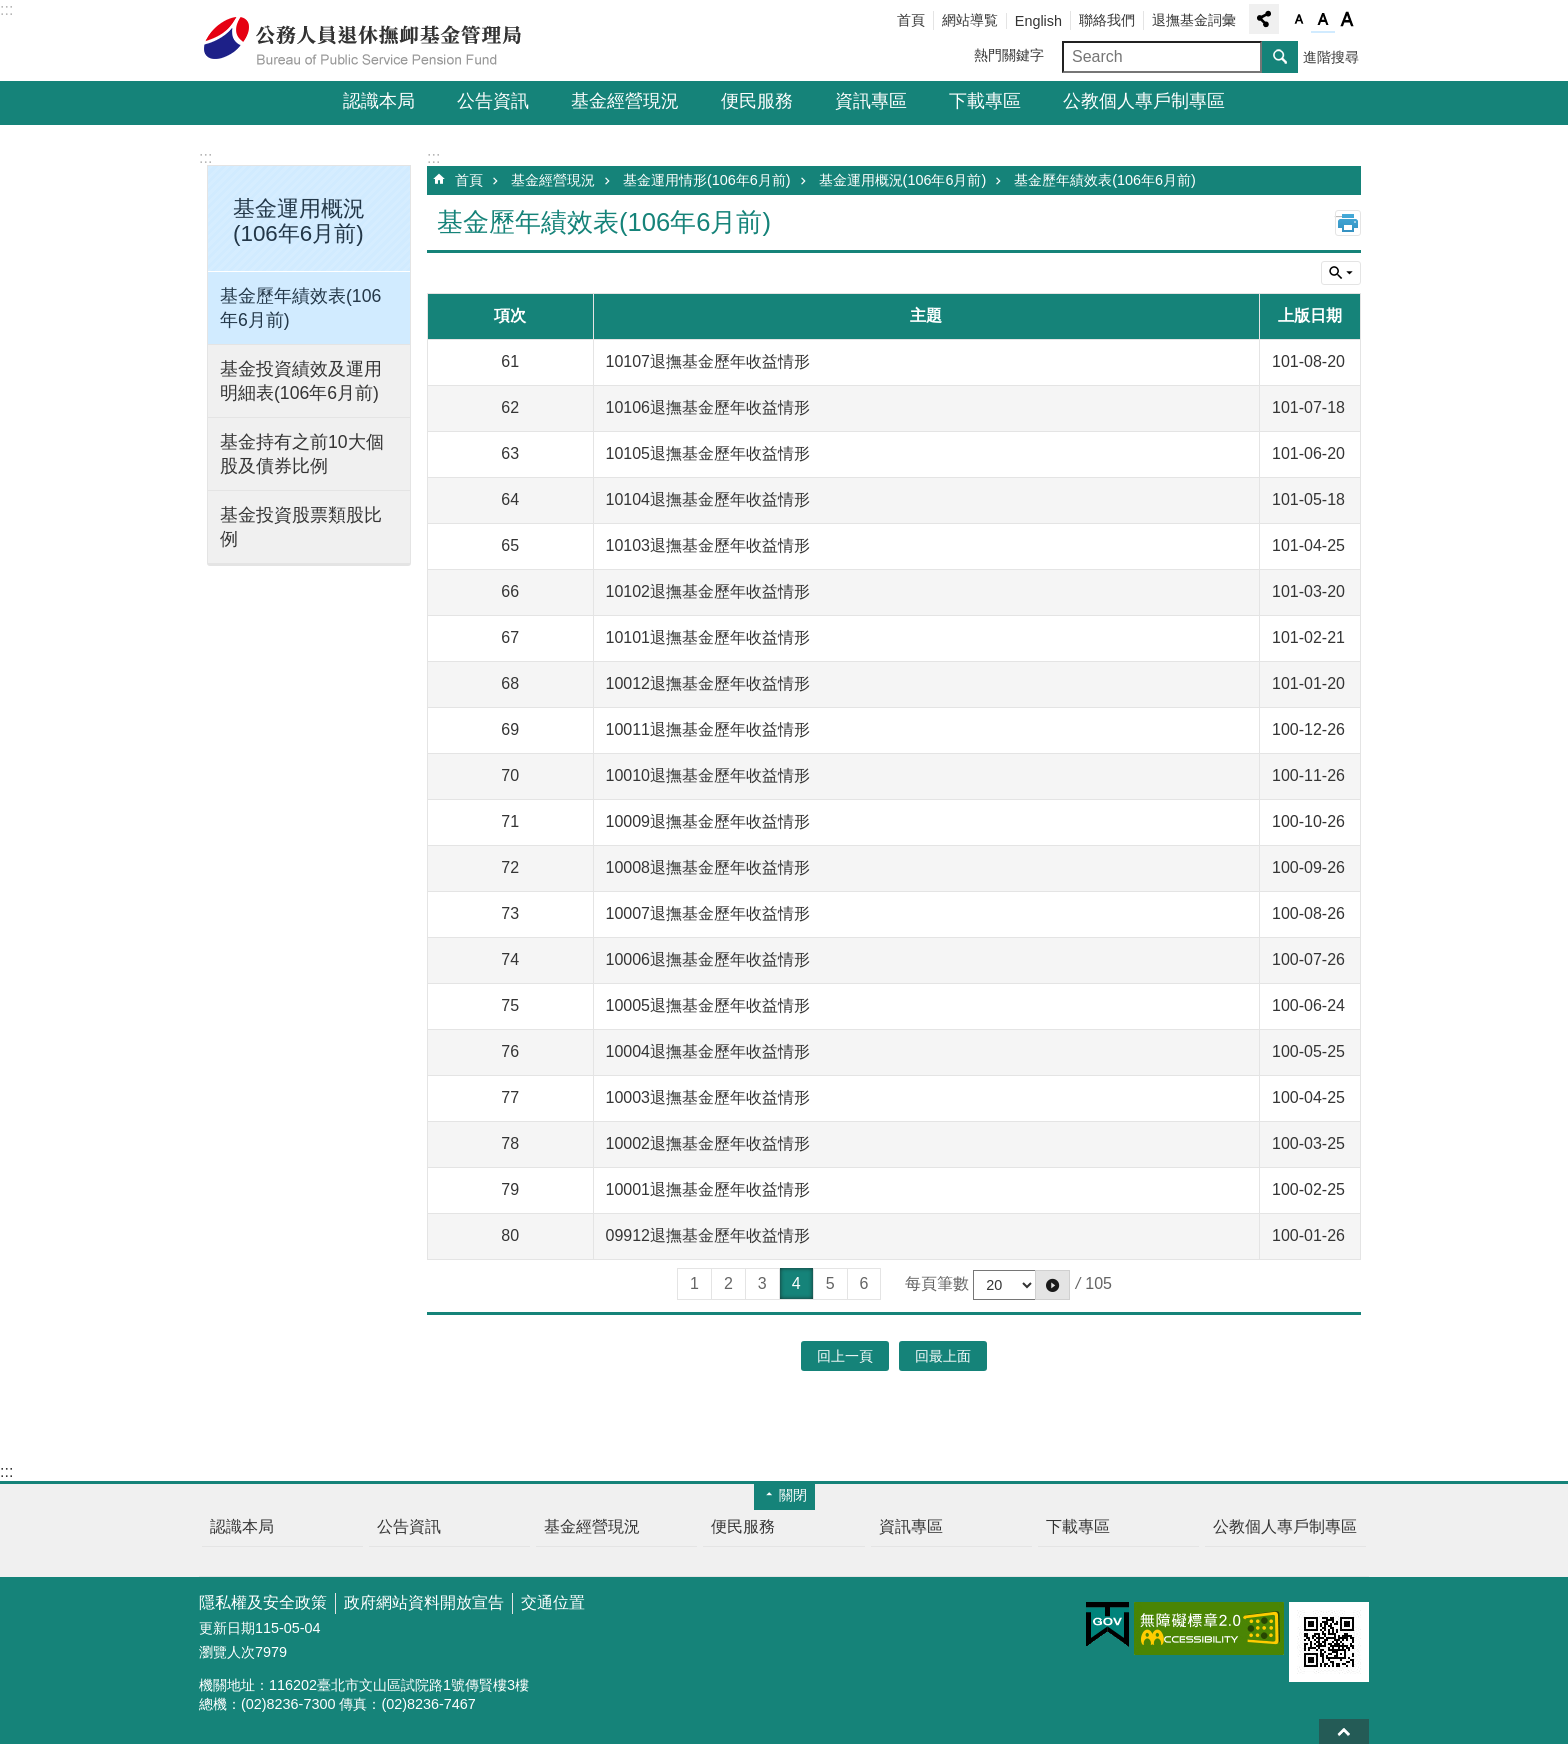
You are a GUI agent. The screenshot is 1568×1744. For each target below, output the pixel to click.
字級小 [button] (1299, 20)
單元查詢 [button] (1341, 273)
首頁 (911, 20)
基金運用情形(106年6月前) (707, 180)
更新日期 (227, 1628)
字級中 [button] (1323, 20)
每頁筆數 (937, 1283)
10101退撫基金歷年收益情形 (708, 637)
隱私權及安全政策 (263, 1602)
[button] (1052, 1285)
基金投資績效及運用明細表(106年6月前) (301, 381)
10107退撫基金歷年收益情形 (708, 361)
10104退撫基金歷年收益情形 (708, 499)
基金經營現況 (625, 101)
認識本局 (379, 101)
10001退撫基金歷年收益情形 (708, 1189)
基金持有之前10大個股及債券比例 (302, 454)
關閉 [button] (793, 1495)
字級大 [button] (1347, 20)
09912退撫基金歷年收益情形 (708, 1235)
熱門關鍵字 (1009, 55)
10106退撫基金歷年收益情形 (708, 407)
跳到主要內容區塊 (10, 10)
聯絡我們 (1107, 20)
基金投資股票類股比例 (301, 527)
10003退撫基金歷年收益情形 (708, 1097)
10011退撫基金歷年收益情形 (708, 729)
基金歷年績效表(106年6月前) (300, 308)
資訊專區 (871, 101)
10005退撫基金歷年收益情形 (708, 1005)
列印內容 (1348, 223)
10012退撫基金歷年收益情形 (708, 683)
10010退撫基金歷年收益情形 (708, 775)
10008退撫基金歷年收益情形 (708, 867)
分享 (1264, 19)
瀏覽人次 (227, 1652)
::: (6, 9)
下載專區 (985, 101)
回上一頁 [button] (845, 1356)
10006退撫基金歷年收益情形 (708, 959)
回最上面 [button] (943, 1356)
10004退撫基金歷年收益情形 (708, 1051)
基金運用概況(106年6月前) (903, 180)
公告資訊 (493, 101)
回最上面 (1344, 1731)
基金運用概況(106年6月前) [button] (299, 221)
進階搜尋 (1331, 57)
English (1038, 21)
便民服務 (757, 101)
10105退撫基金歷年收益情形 (708, 453)
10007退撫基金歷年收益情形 (708, 913)
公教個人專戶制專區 (1144, 101)
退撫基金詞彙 (1194, 20)
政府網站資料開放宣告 (424, 1602)
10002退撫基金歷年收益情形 (708, 1143)
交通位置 (553, 1602)
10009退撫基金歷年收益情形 (708, 821)
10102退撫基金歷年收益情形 (708, 591)
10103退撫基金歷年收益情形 (708, 545)
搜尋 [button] (1280, 57)
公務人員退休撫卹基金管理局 (374, 41)
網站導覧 (970, 20)
